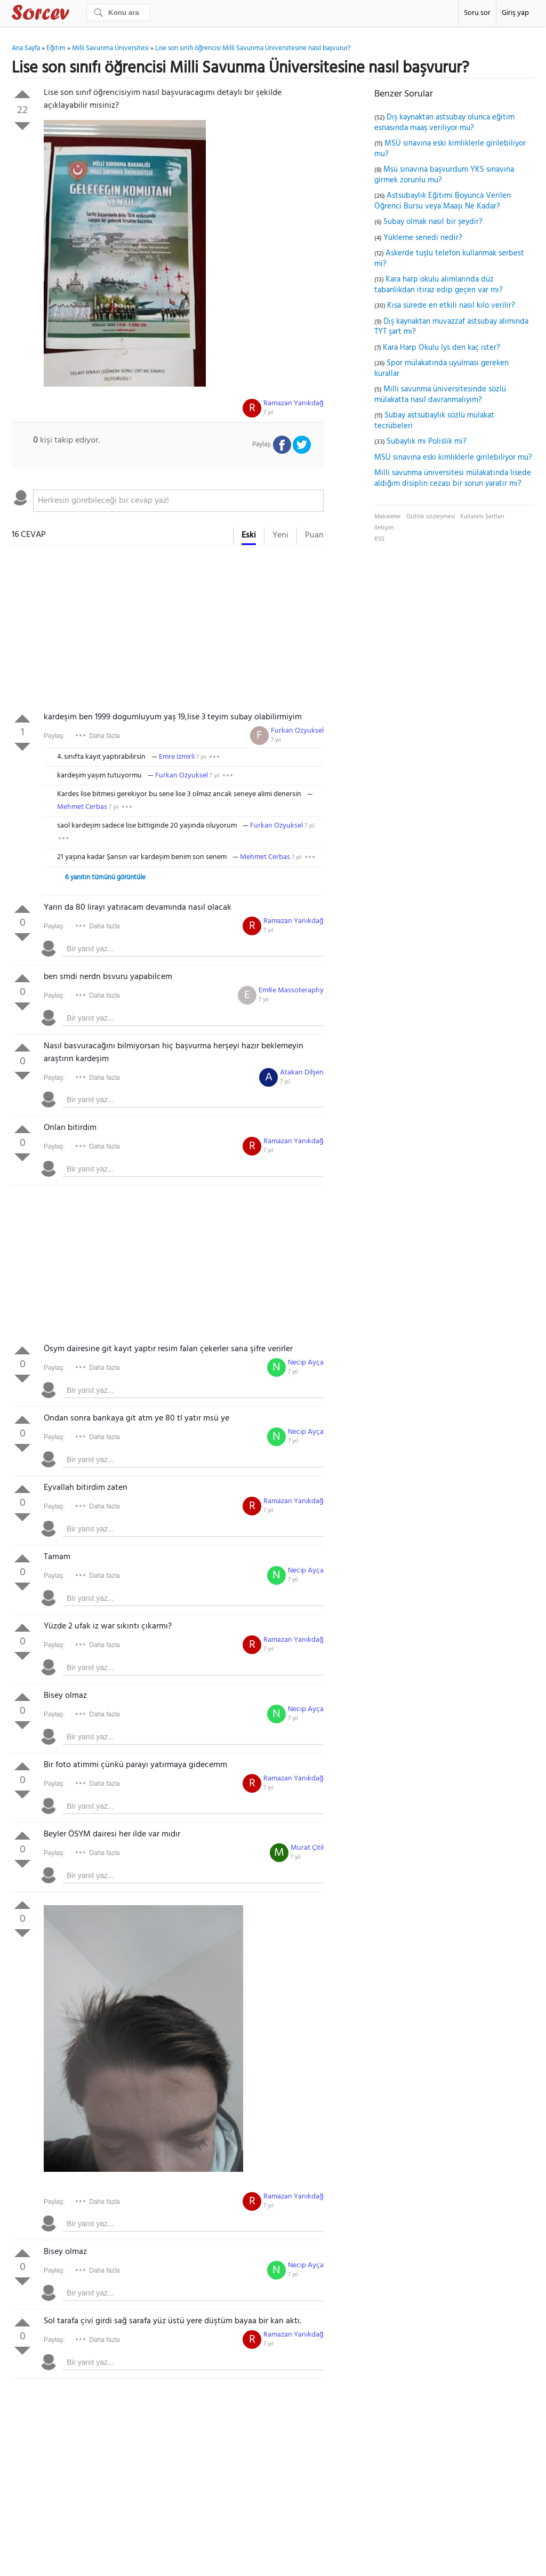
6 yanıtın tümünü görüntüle (105, 877)
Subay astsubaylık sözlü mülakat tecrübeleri (434, 420)
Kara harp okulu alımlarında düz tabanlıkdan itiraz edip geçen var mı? (438, 284)
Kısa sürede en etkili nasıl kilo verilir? (451, 305)
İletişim (384, 528)
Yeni (280, 535)
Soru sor (477, 13)
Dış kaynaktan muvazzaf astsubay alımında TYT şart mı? (451, 327)
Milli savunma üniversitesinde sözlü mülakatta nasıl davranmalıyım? (440, 394)
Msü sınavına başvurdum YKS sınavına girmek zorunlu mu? (444, 175)
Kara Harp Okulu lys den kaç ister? (441, 347)
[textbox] (178, 500)
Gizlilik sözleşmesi (430, 516)
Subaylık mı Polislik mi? (427, 441)
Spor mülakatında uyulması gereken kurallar (441, 368)
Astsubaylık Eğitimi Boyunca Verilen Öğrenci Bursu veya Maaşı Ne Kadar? (442, 201)
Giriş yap (515, 13)
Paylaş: (54, 736)
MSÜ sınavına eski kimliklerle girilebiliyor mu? (450, 149)
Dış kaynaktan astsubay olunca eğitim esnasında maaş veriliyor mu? (444, 122)
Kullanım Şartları (482, 516)
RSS (379, 539)
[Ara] (118, 12)
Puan (314, 535)
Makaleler (387, 516)
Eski (249, 535)
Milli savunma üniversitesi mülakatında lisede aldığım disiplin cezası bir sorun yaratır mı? (452, 478)
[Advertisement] (168, 630)
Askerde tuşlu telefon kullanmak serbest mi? (449, 258)
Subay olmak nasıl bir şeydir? (433, 221)
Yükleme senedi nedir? (422, 237)
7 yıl (268, 413)
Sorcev (76, 14)
